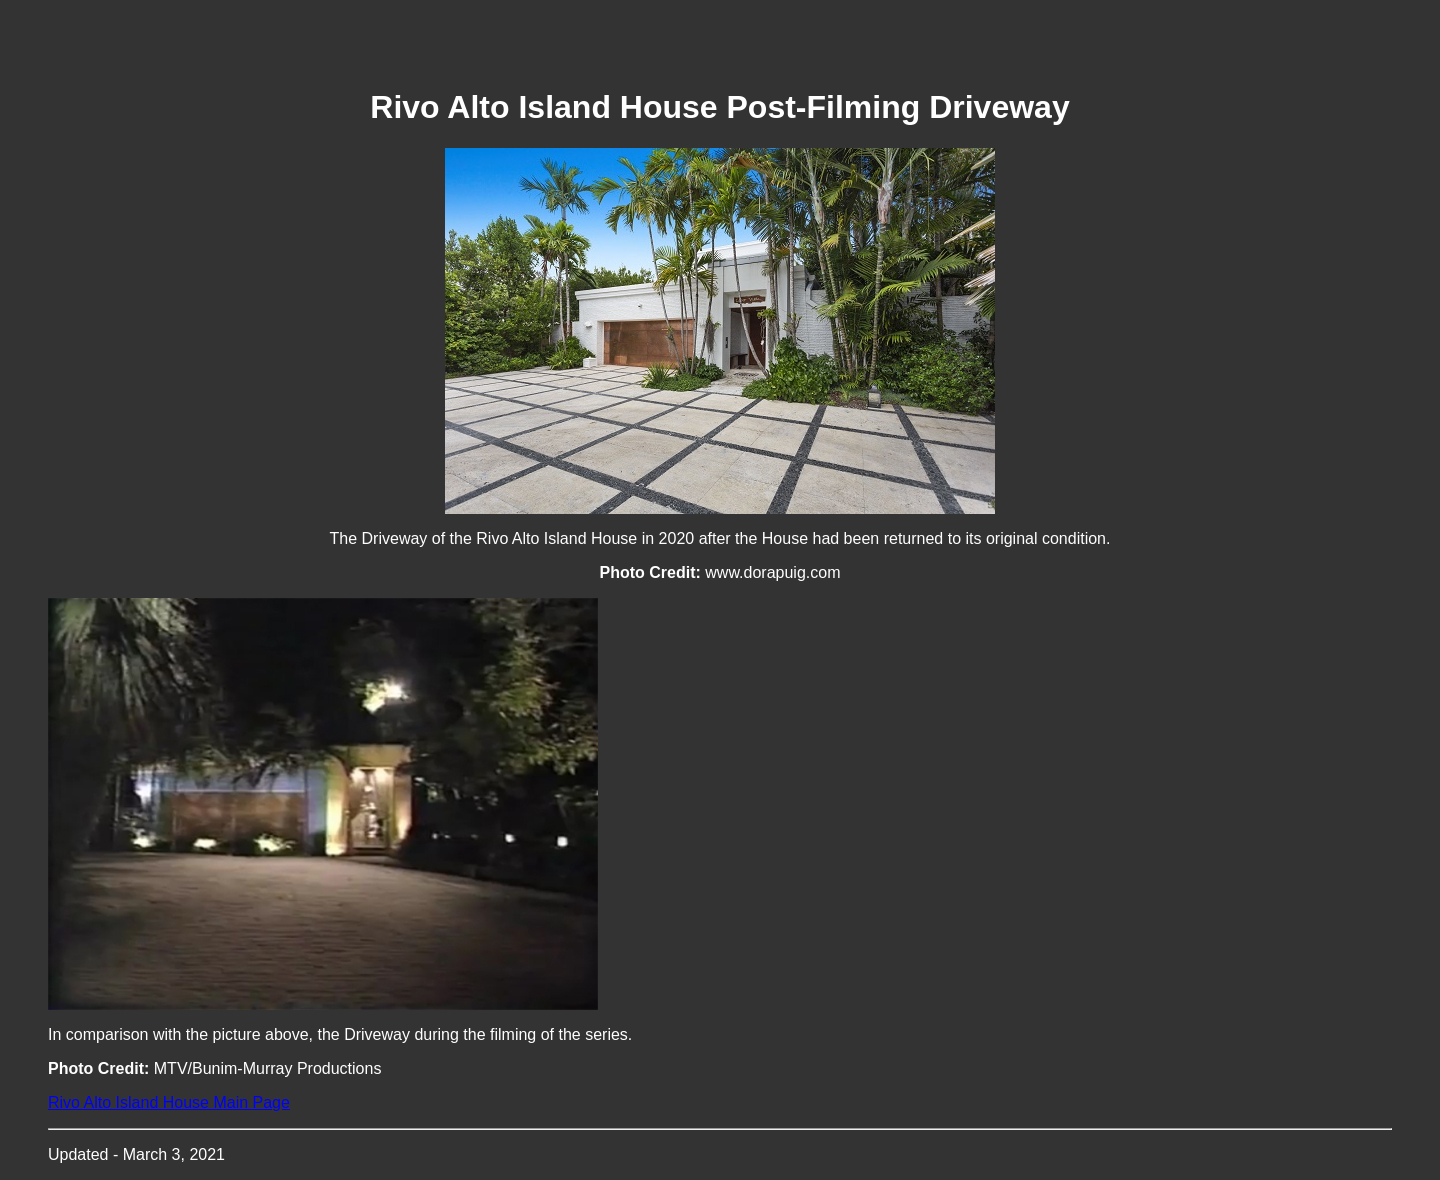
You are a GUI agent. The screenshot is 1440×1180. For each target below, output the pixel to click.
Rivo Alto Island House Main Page (169, 1102)
